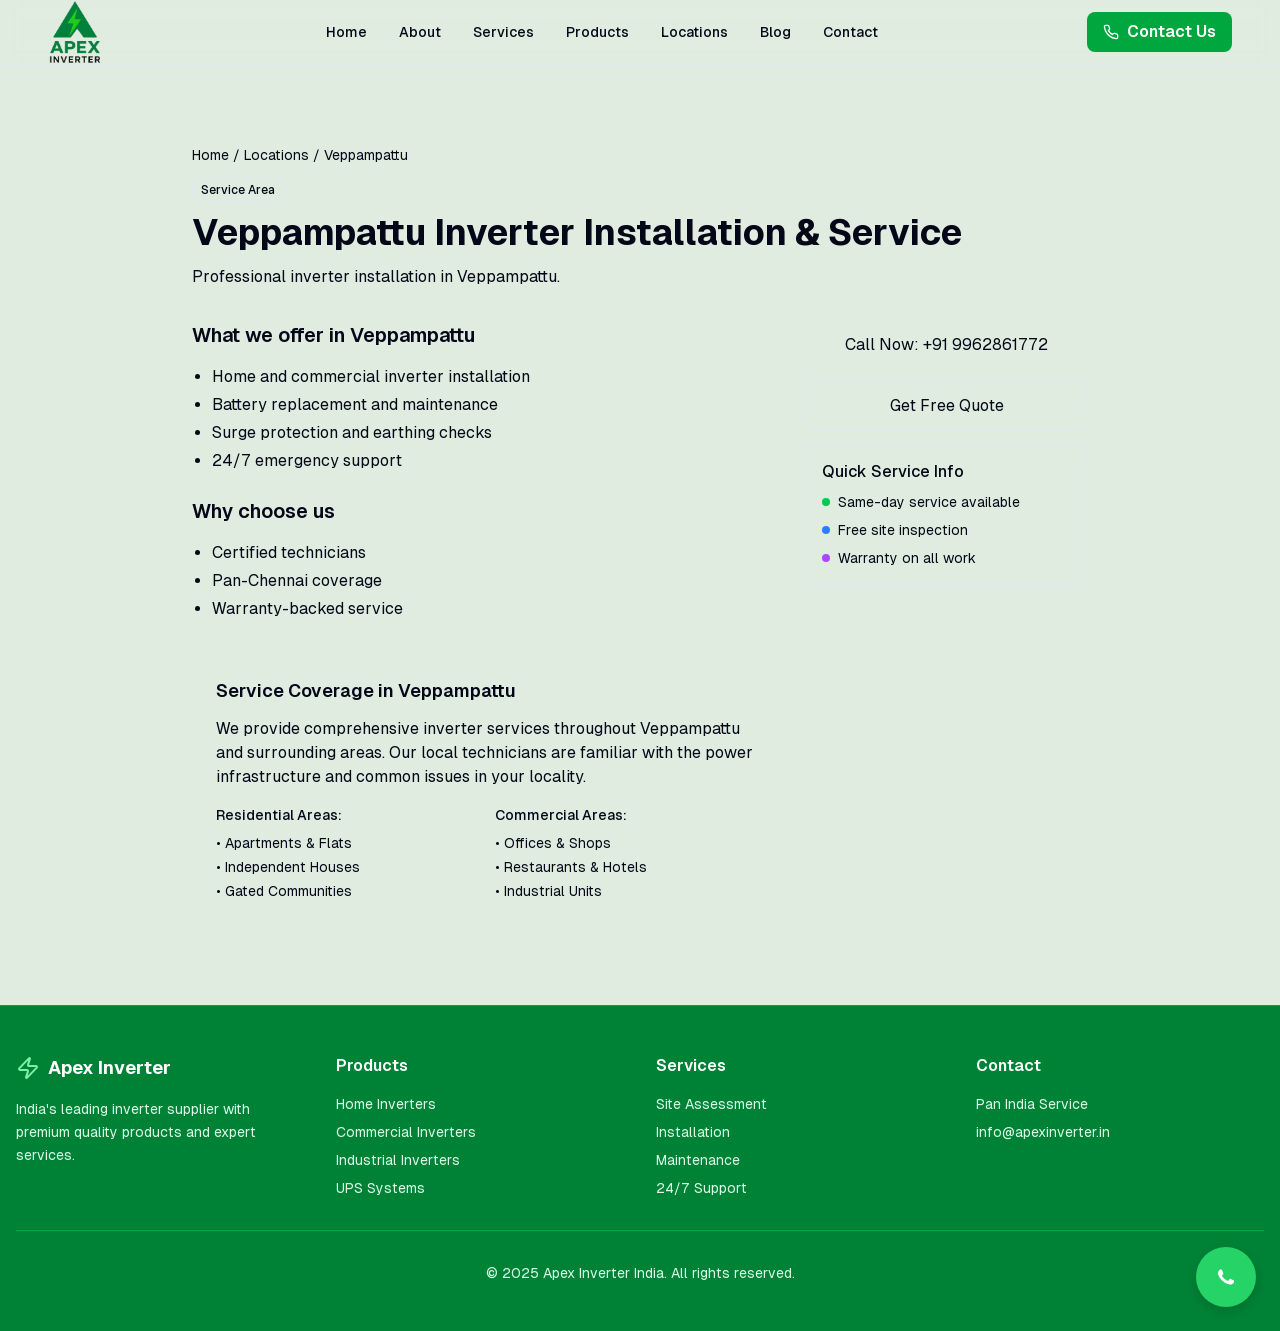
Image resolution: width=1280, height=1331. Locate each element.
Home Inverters (386, 1104)
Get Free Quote (947, 405)
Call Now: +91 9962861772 (946, 344)
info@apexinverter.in (1043, 1132)
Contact (850, 32)
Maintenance (698, 1160)
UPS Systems (380, 1188)
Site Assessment (711, 1104)
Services (503, 32)
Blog (775, 32)
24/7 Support (701, 1188)
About (420, 32)
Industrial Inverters (398, 1160)
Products (597, 32)
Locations (694, 32)
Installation (693, 1132)
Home (346, 32)
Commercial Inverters (406, 1132)
